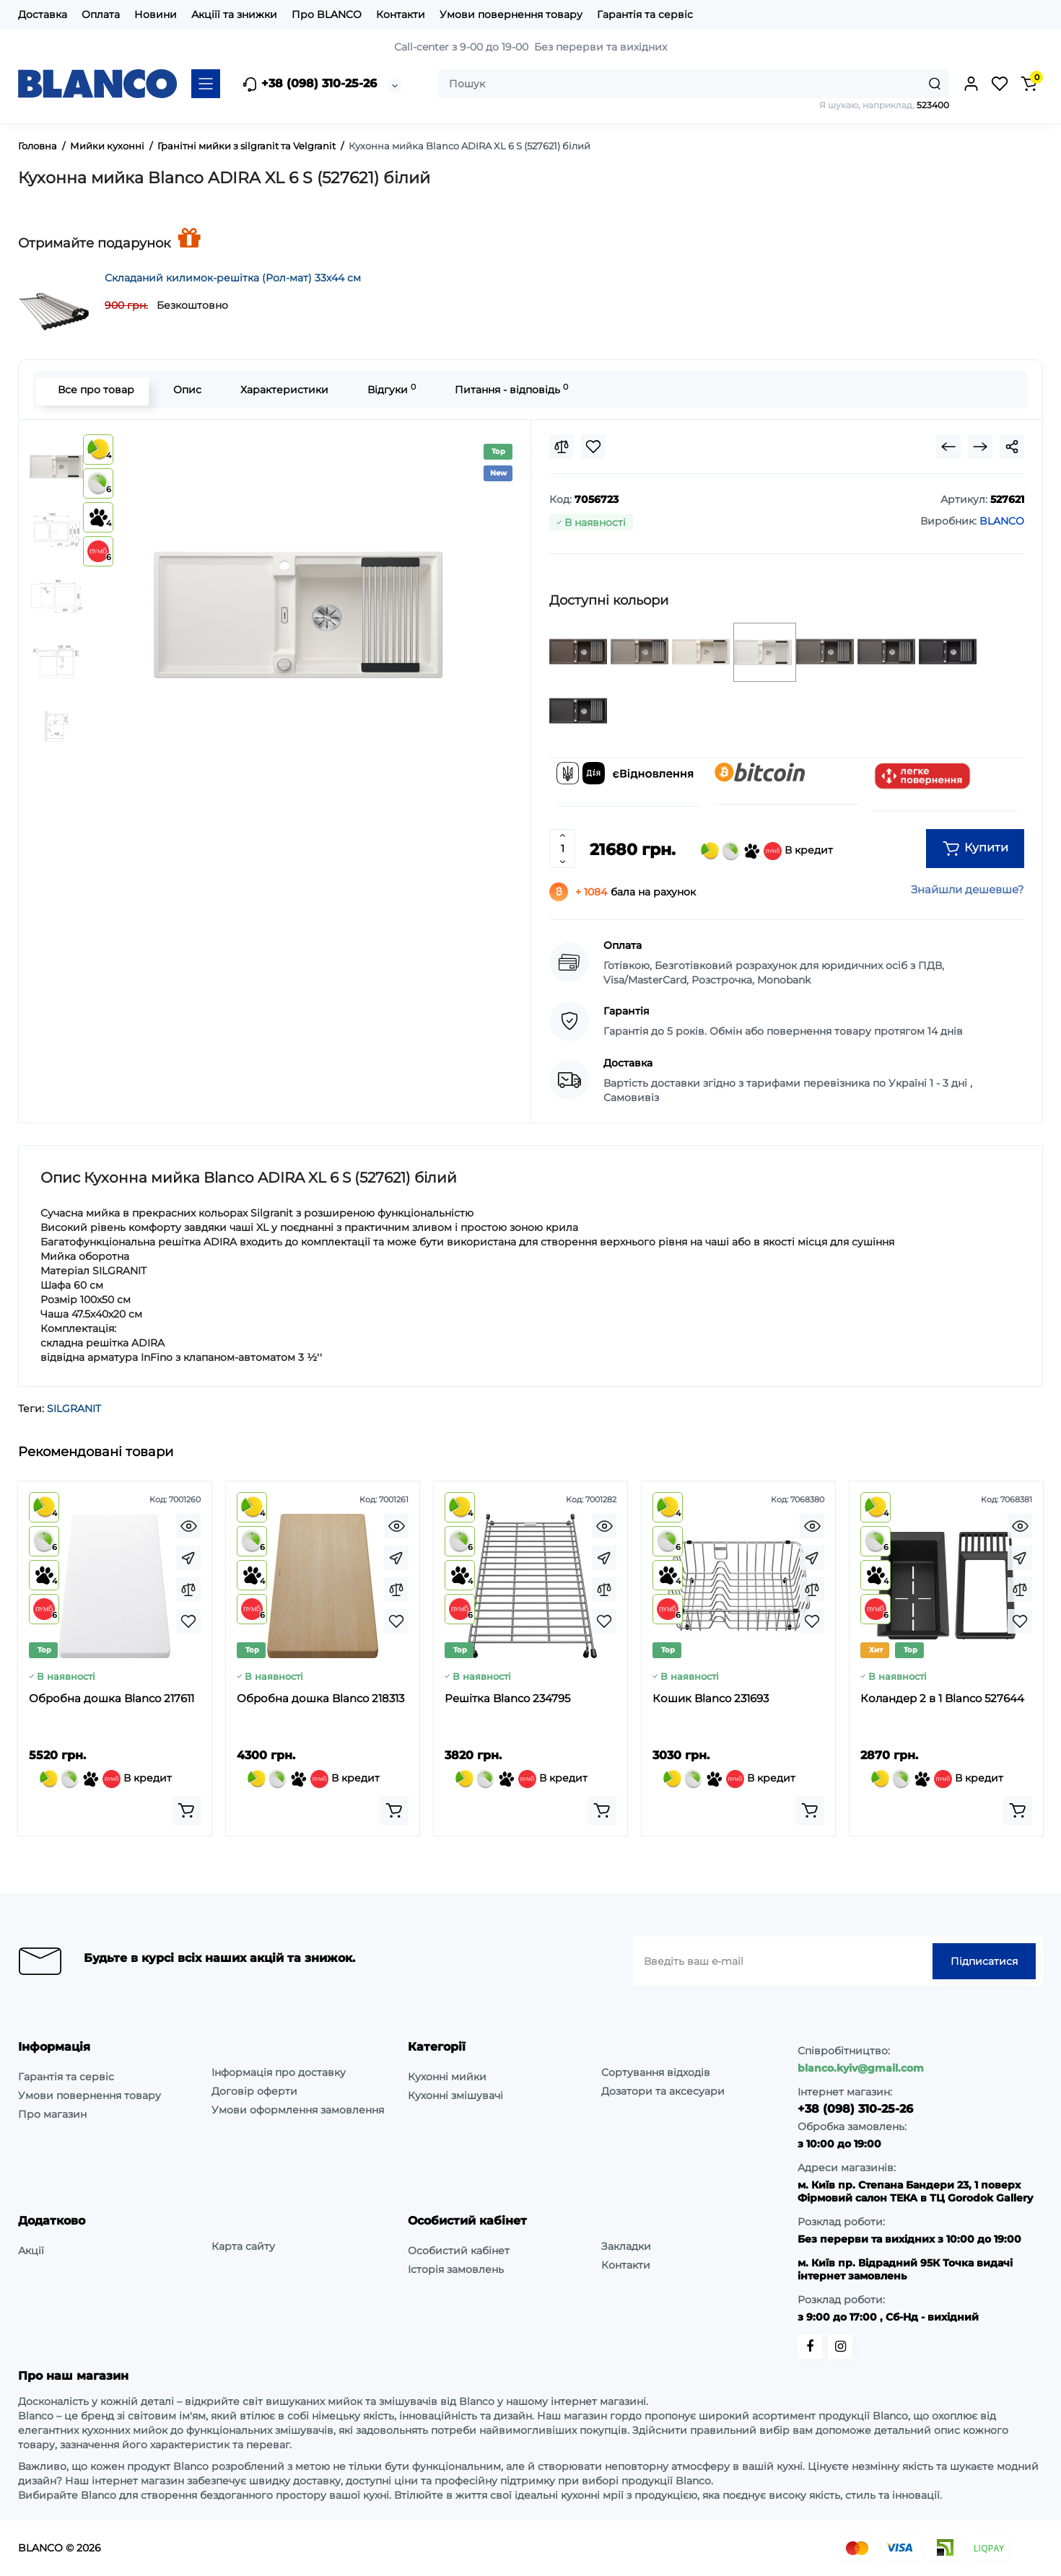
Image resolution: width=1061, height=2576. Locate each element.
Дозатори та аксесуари (663, 2091)
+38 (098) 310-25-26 (309, 84)
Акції (31, 2250)
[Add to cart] (186, 1810)
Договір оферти (254, 2091)
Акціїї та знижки (234, 14)
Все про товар (92, 389)
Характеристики (281, 389)
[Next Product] (980, 446)
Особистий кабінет (459, 2250)
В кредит (767, 851)
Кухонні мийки (447, 2076)
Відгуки (388, 389)
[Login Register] (970, 83)
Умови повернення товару (511, 14)
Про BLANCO (327, 14)
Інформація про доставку (278, 2072)
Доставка (42, 14)
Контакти (400, 14)
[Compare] (561, 446)
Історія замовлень (456, 2269)
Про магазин (52, 2114)
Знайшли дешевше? (967, 889)
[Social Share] (1012, 446)
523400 (933, 105)
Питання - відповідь (507, 389)
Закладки (626, 2246)
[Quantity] (562, 849)
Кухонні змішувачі (455, 2095)
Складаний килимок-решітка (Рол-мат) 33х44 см (233, 277)
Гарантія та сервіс (645, 14)
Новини (155, 14)
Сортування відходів (655, 2072)
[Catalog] (205, 83)
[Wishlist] (593, 446)
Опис (184, 389)
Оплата (101, 14)
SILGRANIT (74, 1408)
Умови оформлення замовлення (297, 2109)
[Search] (934, 83)
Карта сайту (243, 2246)
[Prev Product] (948, 446)
